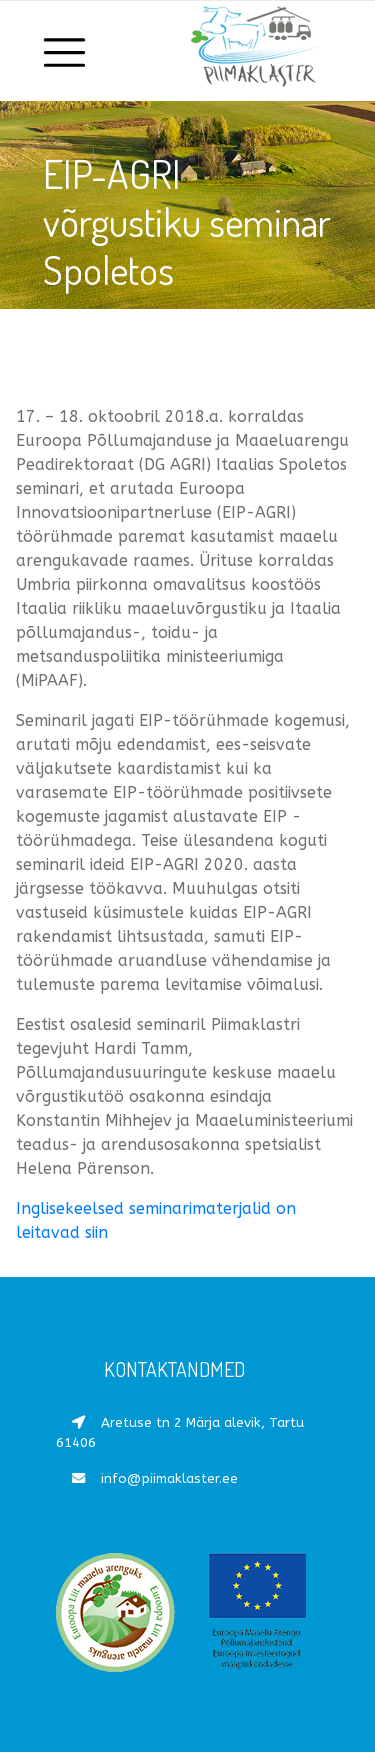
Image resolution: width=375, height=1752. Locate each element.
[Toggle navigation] (66, 51)
